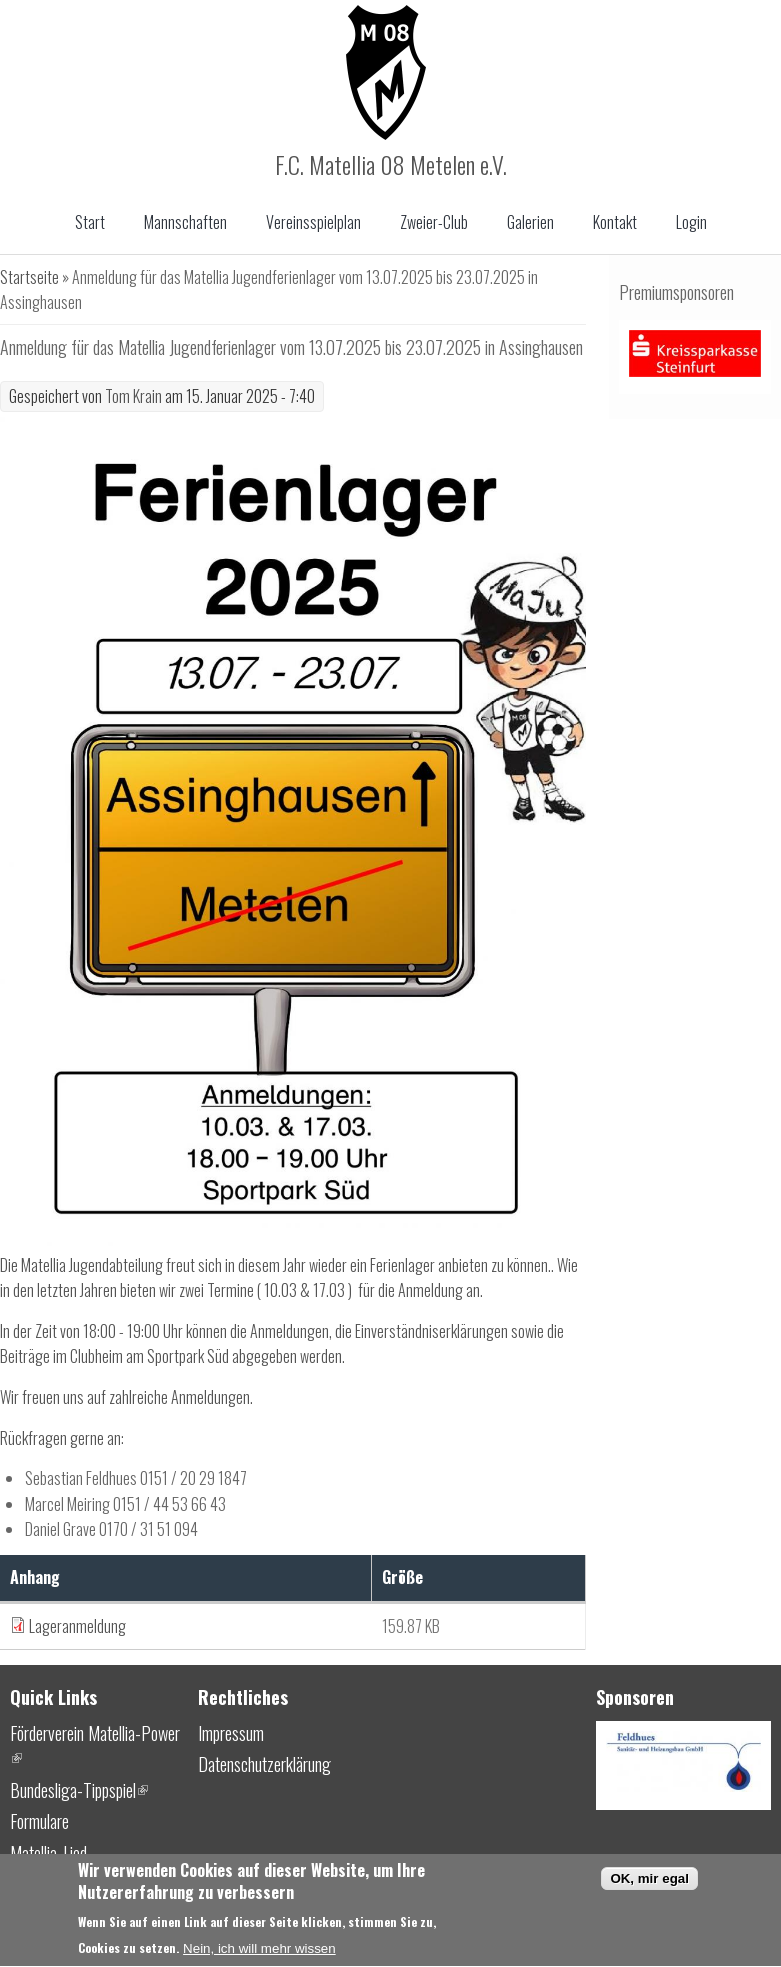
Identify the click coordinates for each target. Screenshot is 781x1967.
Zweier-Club (434, 222)
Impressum (231, 1733)
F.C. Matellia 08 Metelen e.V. (391, 164)
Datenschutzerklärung (264, 1764)
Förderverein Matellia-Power (95, 1746)
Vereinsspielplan (313, 222)
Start (90, 222)
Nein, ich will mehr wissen (259, 1955)
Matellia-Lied (48, 1853)
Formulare (39, 1821)
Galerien (530, 222)
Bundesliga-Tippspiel (79, 1790)
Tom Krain (133, 396)
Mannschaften (185, 222)
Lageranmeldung (77, 1626)
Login (691, 222)
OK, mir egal (649, 1885)
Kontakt (615, 222)
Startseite (29, 277)
